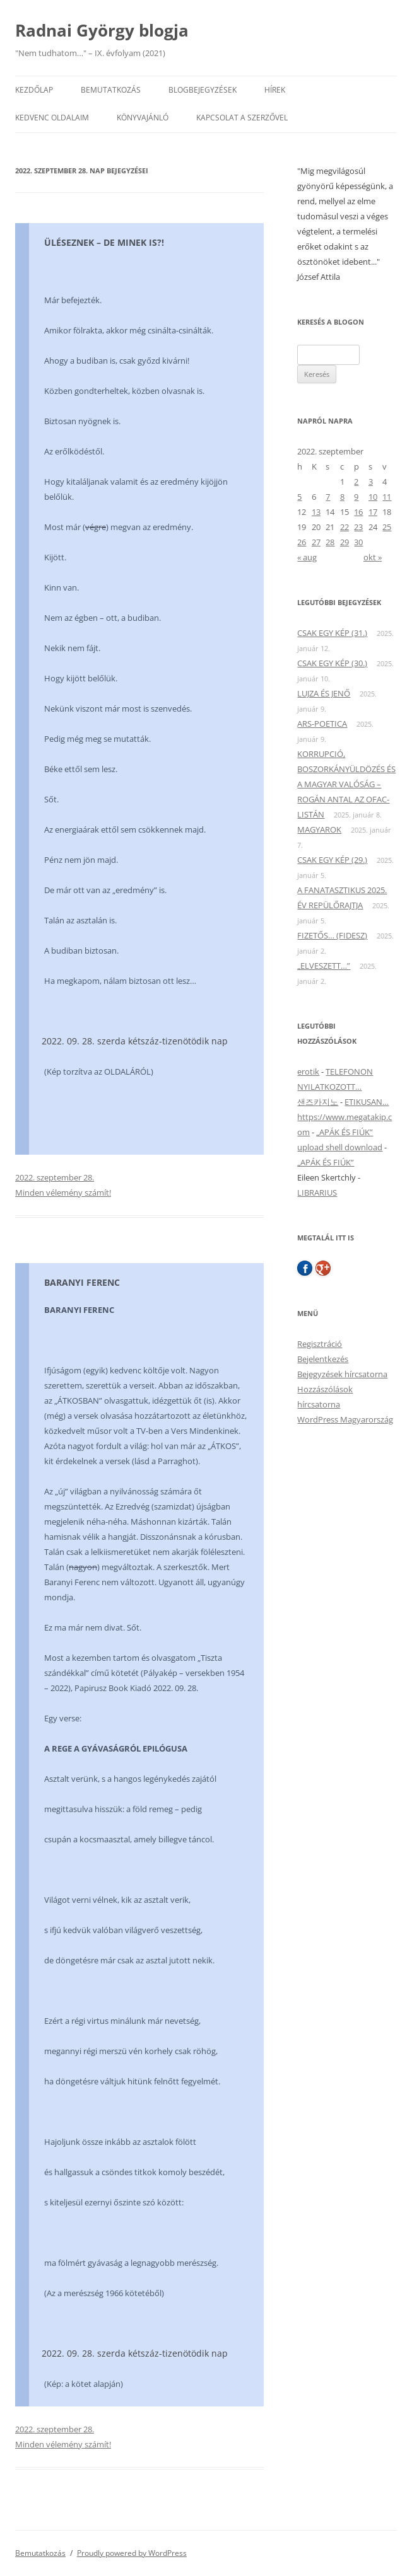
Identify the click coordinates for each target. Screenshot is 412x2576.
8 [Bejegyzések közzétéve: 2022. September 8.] (342, 496)
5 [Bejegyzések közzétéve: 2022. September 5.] (299, 496)
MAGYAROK (319, 829)
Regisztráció (319, 1343)
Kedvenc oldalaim (52, 117)
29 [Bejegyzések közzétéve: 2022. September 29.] (344, 542)
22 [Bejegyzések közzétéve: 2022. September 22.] (344, 527)
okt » (372, 557)
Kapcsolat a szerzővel (242, 117)
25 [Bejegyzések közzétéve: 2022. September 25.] (386, 527)
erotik (308, 1071)
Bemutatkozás (111, 89)
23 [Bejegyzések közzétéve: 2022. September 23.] (358, 527)
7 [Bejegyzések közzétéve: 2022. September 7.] (328, 496)
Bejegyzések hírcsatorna (342, 1374)
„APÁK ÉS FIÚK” (344, 1132)
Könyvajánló (142, 117)
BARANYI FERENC (82, 1282)
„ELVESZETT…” (323, 965)
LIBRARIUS (317, 1192)
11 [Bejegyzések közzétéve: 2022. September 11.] (386, 496)
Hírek (274, 89)
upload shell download (339, 1147)
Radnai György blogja (102, 30)
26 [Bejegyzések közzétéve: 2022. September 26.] (301, 542)
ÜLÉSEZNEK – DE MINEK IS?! (104, 242)
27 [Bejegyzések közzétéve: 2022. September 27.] (316, 542)
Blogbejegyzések (202, 89)
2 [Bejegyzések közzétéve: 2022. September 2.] (356, 481)
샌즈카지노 (317, 1101)
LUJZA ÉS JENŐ (323, 693)
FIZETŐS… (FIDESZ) (332, 935)
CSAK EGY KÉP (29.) (332, 859)
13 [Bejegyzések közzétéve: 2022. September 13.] (316, 511)
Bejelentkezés (322, 1359)
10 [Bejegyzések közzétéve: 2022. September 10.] (372, 496)
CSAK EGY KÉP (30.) (332, 663)
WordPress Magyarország (345, 1419)
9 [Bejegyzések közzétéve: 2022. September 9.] (356, 496)
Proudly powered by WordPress (132, 2553)
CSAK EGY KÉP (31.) (332, 632)
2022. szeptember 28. (54, 1177)
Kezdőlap (34, 89)
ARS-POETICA (322, 723)
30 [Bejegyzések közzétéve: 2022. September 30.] (358, 542)
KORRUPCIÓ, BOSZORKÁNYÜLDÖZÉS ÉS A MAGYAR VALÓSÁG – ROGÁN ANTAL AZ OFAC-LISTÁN (346, 784)
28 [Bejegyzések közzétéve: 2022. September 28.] (330, 542)
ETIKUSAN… (366, 1101)
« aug (307, 557)
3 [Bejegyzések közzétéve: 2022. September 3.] (370, 481)
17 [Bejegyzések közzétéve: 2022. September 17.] (372, 511)
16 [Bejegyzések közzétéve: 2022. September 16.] (358, 511)
